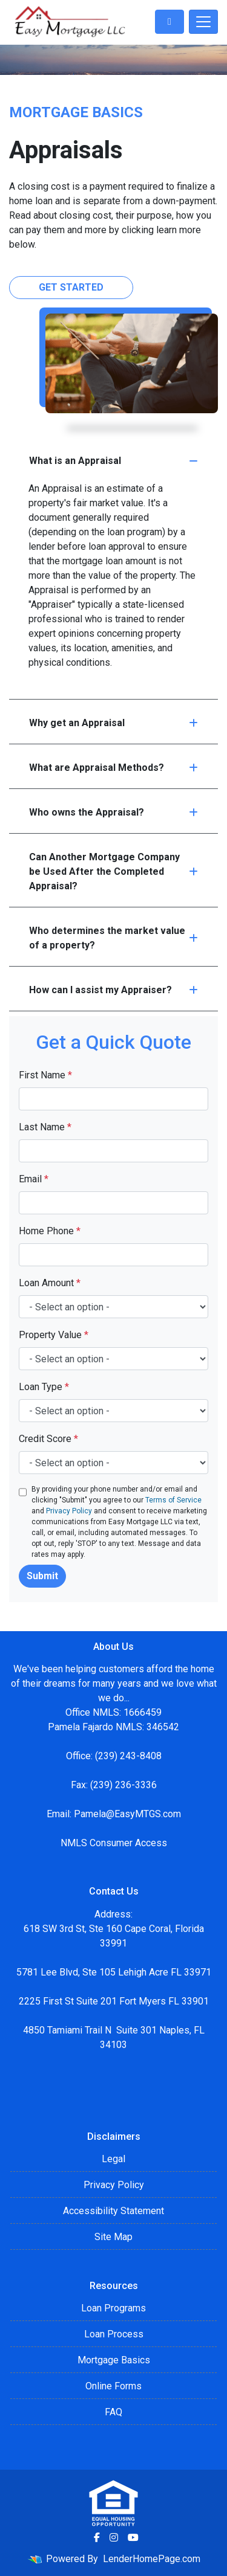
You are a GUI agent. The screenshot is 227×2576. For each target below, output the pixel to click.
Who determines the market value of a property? (113, 938)
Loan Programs (113, 2308)
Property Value (53, 1335)
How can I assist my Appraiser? (113, 990)
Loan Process (113, 2334)
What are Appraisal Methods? (113, 767)
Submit (42, 1576)
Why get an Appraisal (113, 723)
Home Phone (50, 1231)
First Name (45, 1075)
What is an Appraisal (113, 460)
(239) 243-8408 (128, 1756)
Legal (113, 2159)
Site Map (113, 2237)
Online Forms (113, 2386)
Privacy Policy (69, 1511)
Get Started (71, 287)
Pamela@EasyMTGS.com (127, 1814)
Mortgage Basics (113, 2360)
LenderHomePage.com (151, 2559)
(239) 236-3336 (123, 1785)
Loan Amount (50, 1283)
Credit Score (48, 1438)
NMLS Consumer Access (114, 1843)
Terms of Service (173, 1500)
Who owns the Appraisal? (113, 812)
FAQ (113, 2412)
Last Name (45, 1127)
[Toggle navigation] (203, 22)
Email (33, 1179)
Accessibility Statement (113, 2211)
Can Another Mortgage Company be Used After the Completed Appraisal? (113, 871)
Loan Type (44, 1387)
